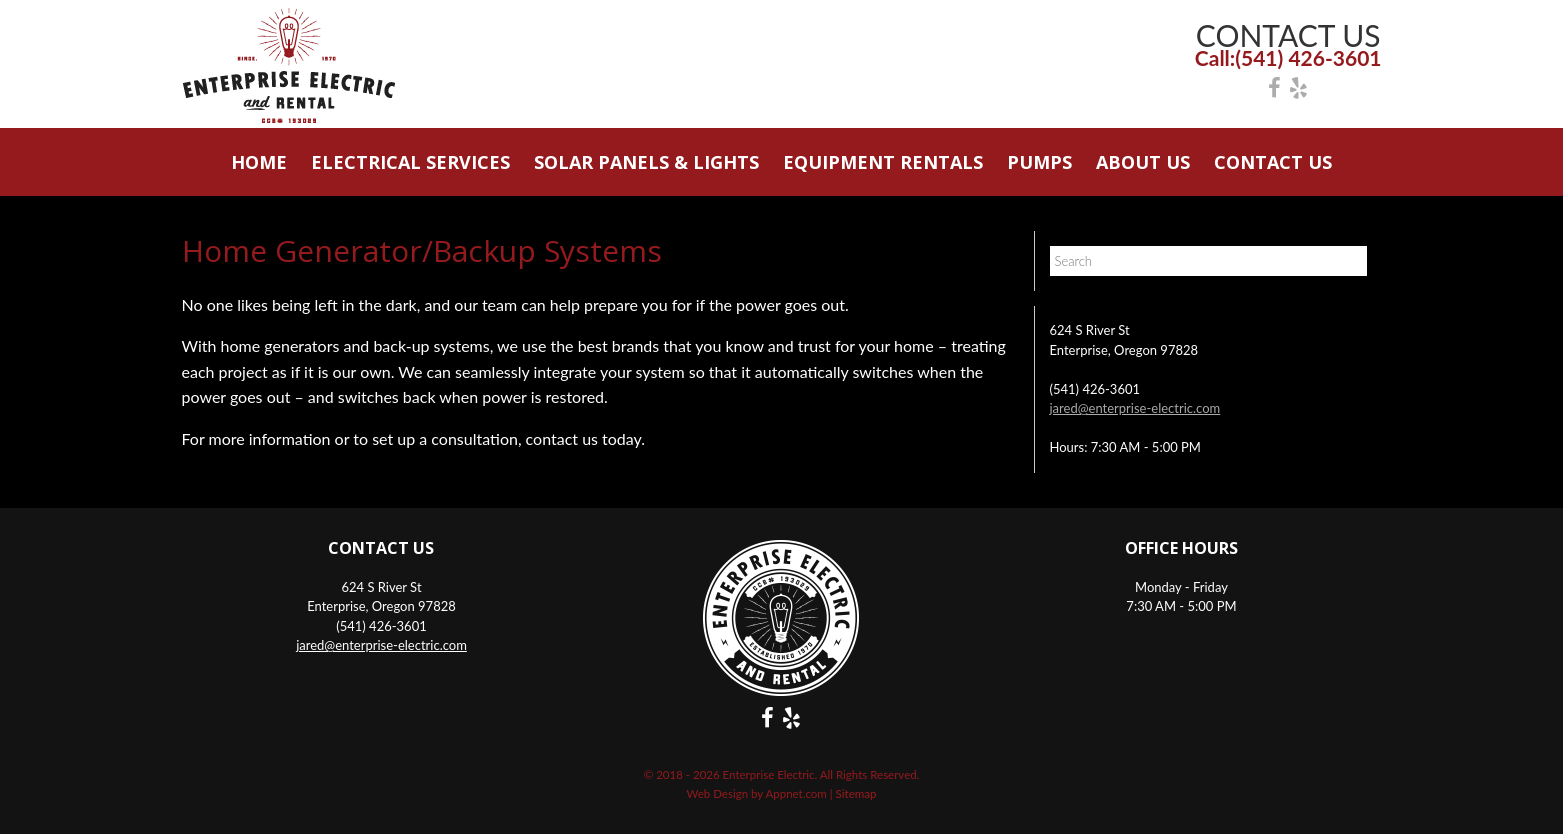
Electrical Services (410, 162)
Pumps (1039, 162)
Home (259, 162)
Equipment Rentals (883, 162)
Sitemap (856, 793)
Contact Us (1273, 162)
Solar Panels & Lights (646, 162)
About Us (1143, 162)
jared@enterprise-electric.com (1135, 408)
